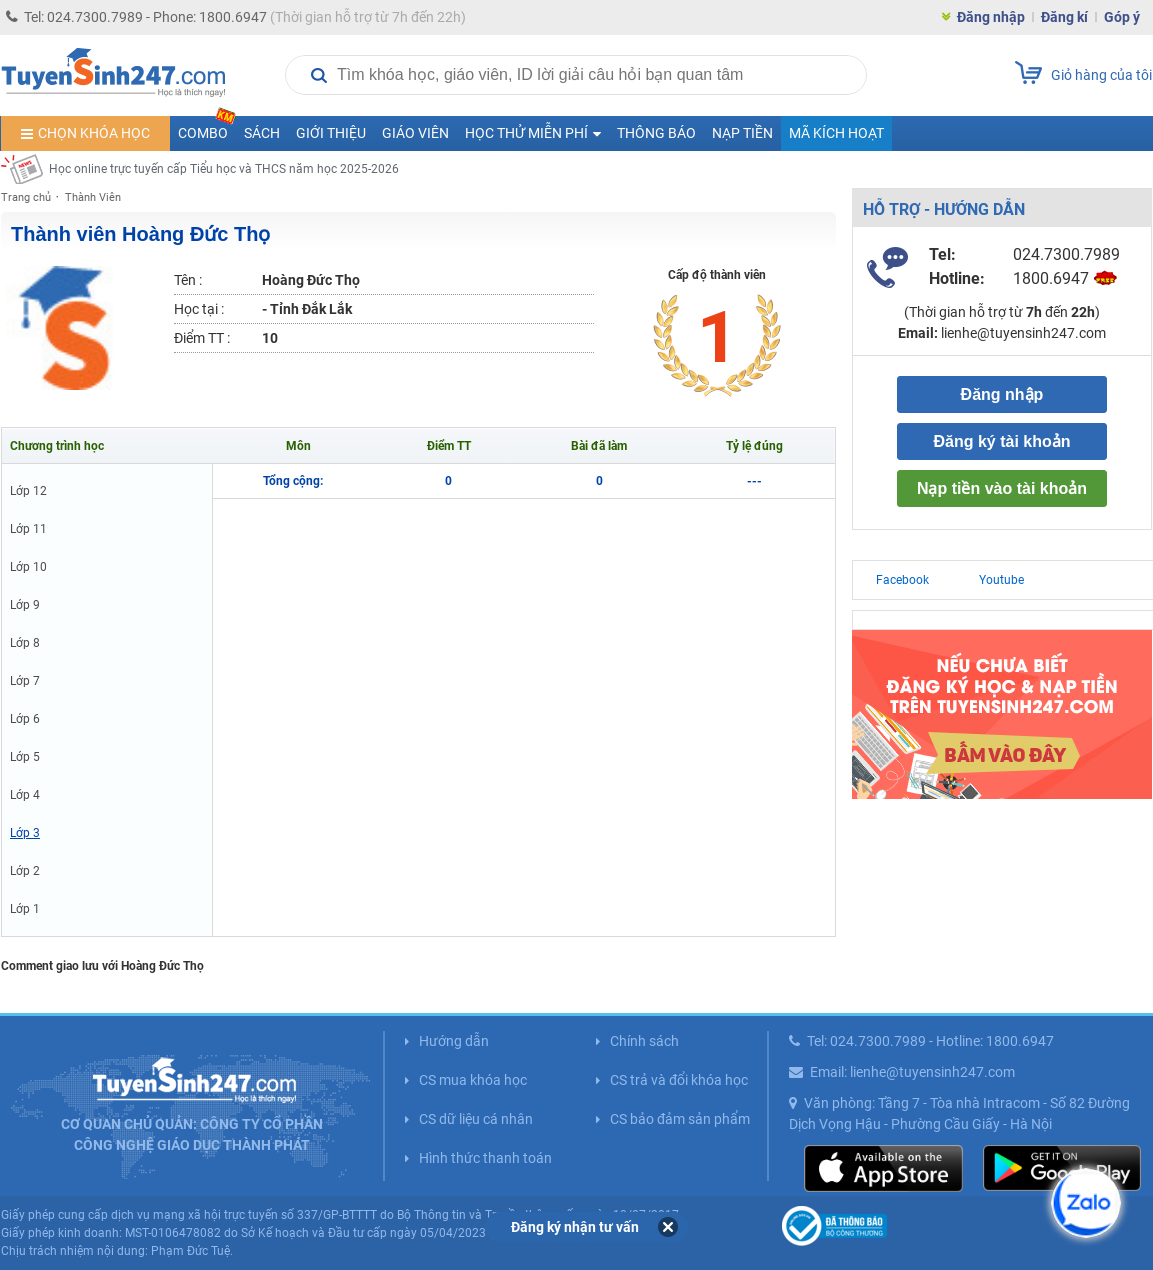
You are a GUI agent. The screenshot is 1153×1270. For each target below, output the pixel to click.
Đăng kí (1064, 17)
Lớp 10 (28, 567)
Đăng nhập (991, 17)
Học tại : (199, 309)
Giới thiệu (331, 133)
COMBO (207, 128)
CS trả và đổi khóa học (679, 1080)
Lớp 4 (25, 795)
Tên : (188, 280)
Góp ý (1122, 17)
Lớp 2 (25, 871)
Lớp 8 (25, 643)
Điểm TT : (202, 338)
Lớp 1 (25, 909)
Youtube (1001, 580)
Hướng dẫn (454, 1041)
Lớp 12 (28, 491)
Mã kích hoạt (836, 133)
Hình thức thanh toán (485, 1158)
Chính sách (644, 1041)
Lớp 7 (25, 681)
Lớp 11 (28, 529)
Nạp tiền (742, 133)
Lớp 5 (25, 757)
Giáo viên (415, 133)
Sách (262, 133)
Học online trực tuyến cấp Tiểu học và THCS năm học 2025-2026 (224, 169)
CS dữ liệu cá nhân (476, 1119)
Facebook (902, 580)
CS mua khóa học (473, 1080)
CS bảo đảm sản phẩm (680, 1119)
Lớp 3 (25, 833)
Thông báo (656, 133)
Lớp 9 (25, 605)
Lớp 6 (25, 719)
